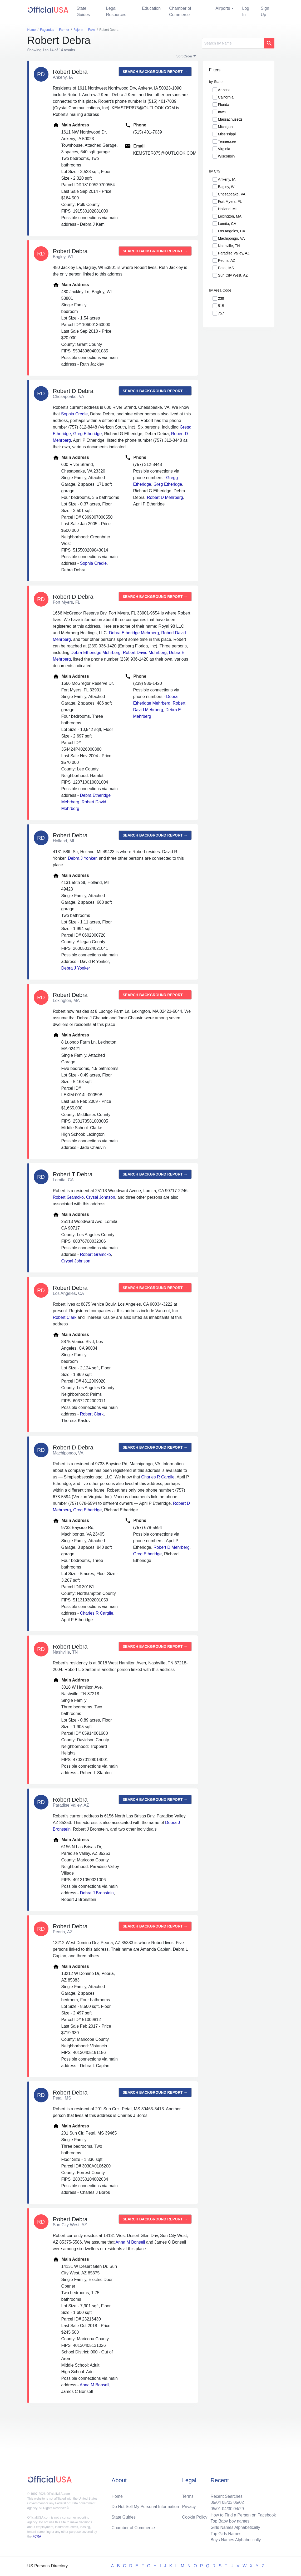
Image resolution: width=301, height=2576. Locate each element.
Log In (245, 11)
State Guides (83, 11)
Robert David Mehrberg (144, 652)
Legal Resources (116, 11)
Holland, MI (227, 209)
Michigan (225, 126)
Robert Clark (65, 1317)
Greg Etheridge (87, 433)
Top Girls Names (225, 2533)
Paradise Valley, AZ (234, 253)
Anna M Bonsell (130, 2242)
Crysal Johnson (100, 1197)
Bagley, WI (227, 186)
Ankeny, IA (227, 179)
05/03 (226, 2502)
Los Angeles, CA (231, 231)
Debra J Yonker (82, 858)
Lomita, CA (227, 223)
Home (117, 2495)
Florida (223, 104)
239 (221, 298)
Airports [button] (222, 8)
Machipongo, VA (231, 238)
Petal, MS (226, 268)
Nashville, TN (229, 245)
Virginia (224, 148)
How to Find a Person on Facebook (243, 2514)
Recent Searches (226, 2495)
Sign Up (265, 11)
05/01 (215, 2508)
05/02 (238, 2502)
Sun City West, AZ (233, 275)
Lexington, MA (230, 216)
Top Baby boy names (229, 2521)
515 (221, 305)
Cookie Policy (195, 2516)
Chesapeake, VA (231, 194)
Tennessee (227, 141)
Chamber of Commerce (180, 11)
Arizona (224, 89)
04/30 (226, 2508)
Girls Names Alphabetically (235, 2527)
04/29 (238, 2508)
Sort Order (184, 56)
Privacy (189, 2506)
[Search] (233, 43)
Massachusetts (230, 119)
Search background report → (155, 72)
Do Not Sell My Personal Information (145, 2506)
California (226, 97)
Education (151, 8)
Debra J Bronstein (97, 1893)
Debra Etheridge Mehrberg (134, 633)
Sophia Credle (74, 414)
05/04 (215, 2502)
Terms (188, 2495)
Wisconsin (226, 156)
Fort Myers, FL (230, 201)
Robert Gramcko (68, 1197)
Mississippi (227, 134)
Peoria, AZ (226, 260)
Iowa (222, 112)
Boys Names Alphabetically (235, 2540)
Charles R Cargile (157, 1477)
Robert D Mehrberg (165, 497)
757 (221, 313)
